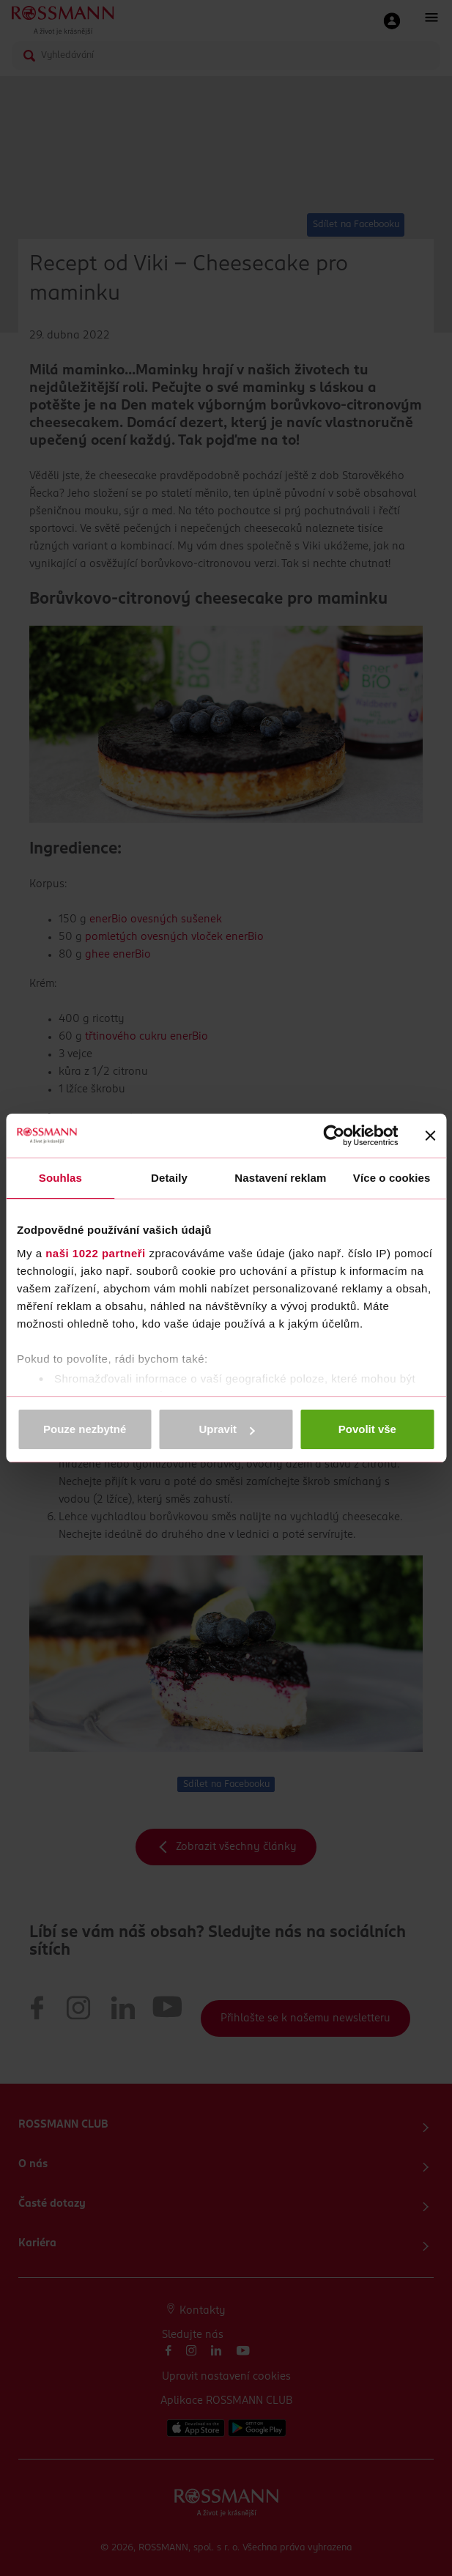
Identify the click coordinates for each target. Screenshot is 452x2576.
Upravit (226, 1429)
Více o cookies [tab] (392, 1178)
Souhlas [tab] (60, 1178)
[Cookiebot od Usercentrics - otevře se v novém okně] (334, 1136)
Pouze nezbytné (84, 1429)
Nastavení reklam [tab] (280, 1178)
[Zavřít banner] (430, 1135)
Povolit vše (367, 1429)
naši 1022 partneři (95, 1253)
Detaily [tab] (169, 1178)
